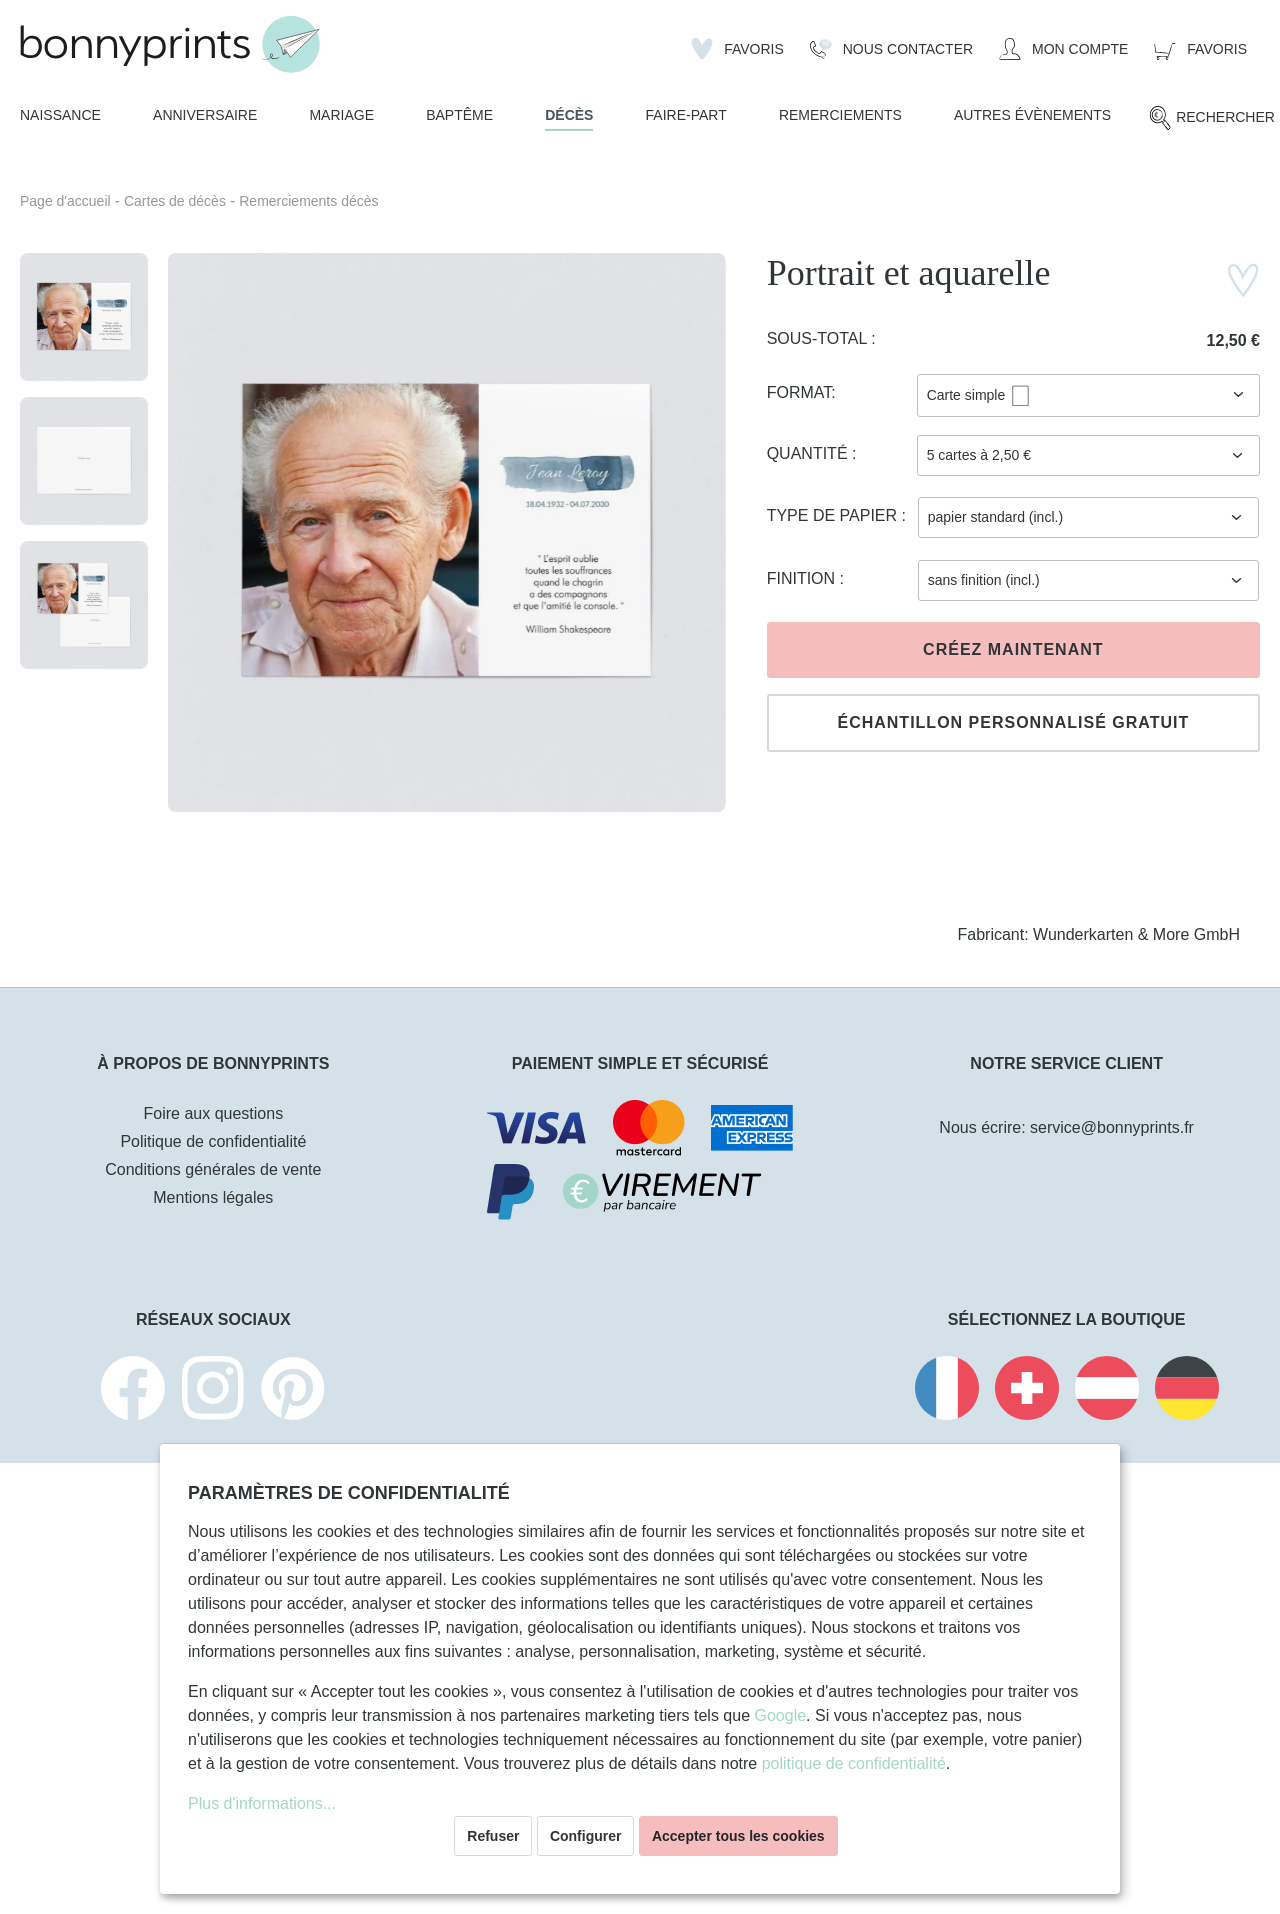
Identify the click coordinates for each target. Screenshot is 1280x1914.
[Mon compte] (1063, 49)
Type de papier (834, 515)
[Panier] (1200, 49)
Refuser (493, 1836)
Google (780, 1715)
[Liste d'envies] (737, 49)
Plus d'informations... (262, 1803)
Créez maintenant (1013, 649)
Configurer (586, 1836)
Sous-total (819, 338)
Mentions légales (213, 1197)
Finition (803, 578)
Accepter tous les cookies (738, 1836)
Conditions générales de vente (213, 1169)
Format (799, 392)
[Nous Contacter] (891, 49)
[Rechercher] (1211, 118)
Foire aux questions (214, 1113)
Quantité (809, 453)
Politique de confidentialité (213, 1141)
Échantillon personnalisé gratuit (1013, 722)
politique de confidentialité (854, 1763)
